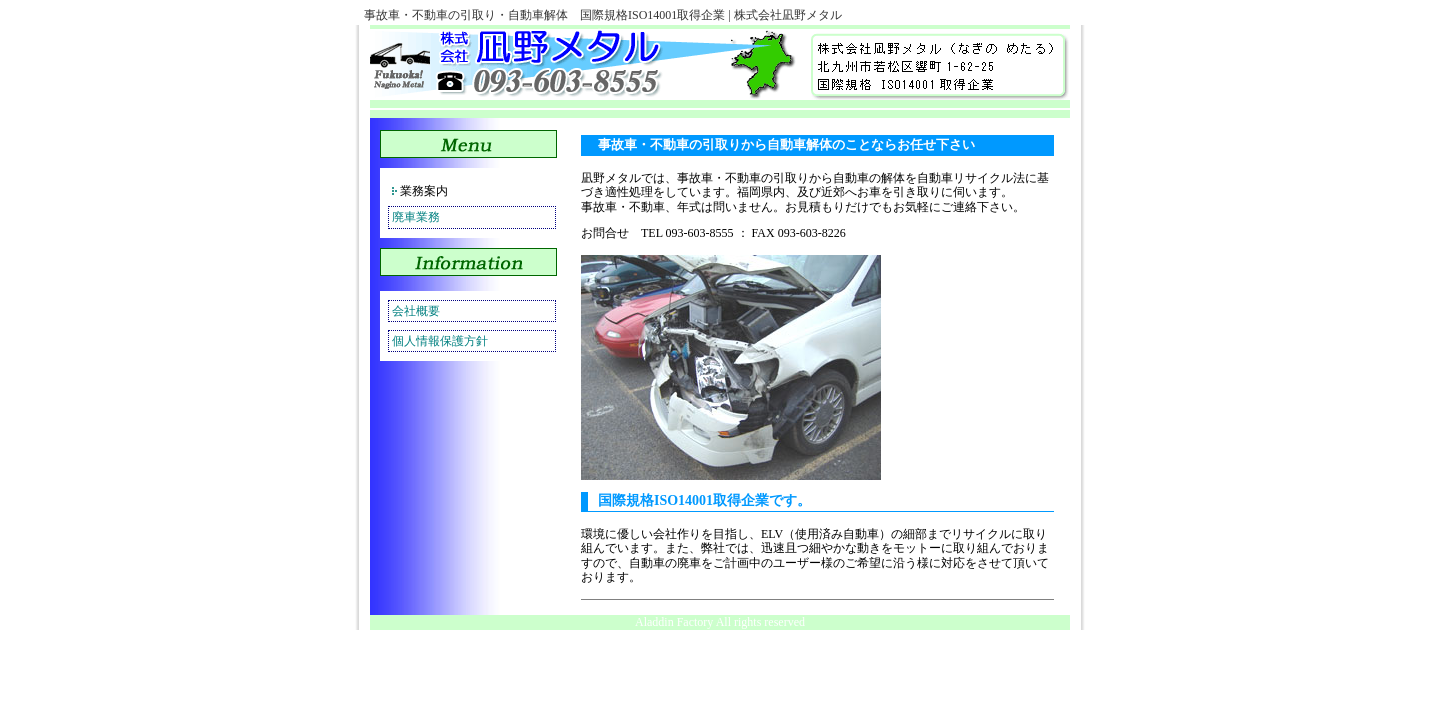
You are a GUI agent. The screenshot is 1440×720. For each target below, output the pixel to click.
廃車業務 (416, 217)
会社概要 (416, 311)
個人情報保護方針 (440, 341)
